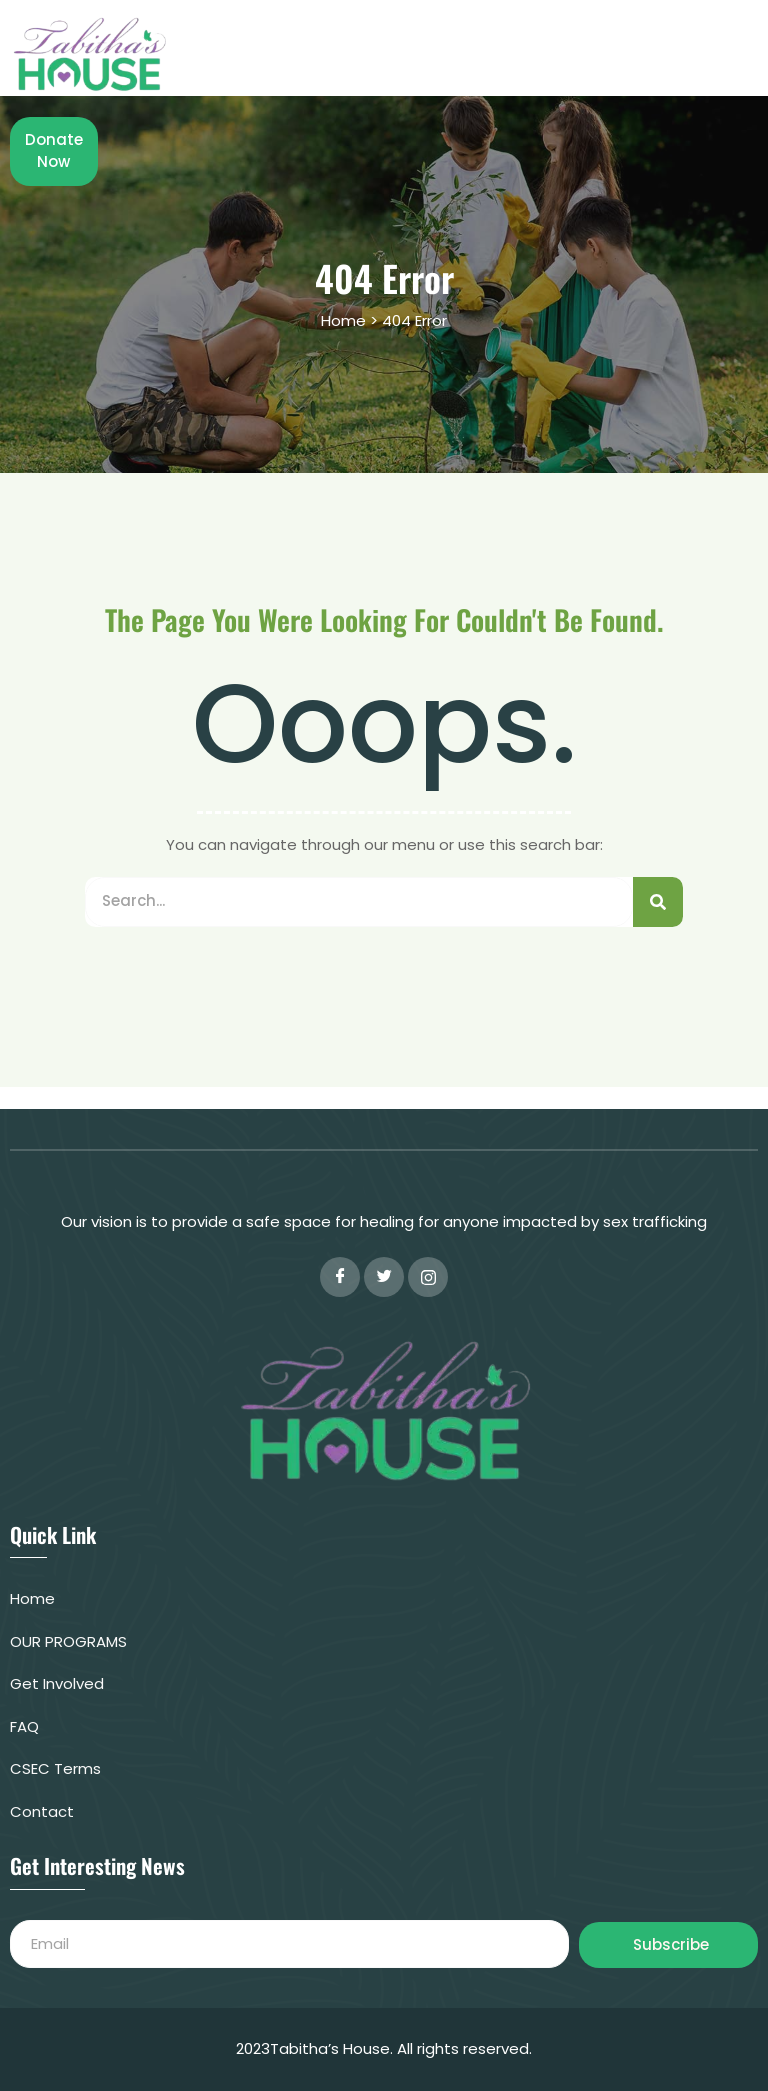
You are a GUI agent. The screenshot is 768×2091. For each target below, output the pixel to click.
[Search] (658, 902)
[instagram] (428, 1277)
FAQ (618, 44)
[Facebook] (340, 1277)
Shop (685, 44)
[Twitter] (384, 1277)
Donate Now (593, 63)
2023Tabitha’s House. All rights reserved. (384, 2048)
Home (391, 44)
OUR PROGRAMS (508, 44)
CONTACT (468, 63)
